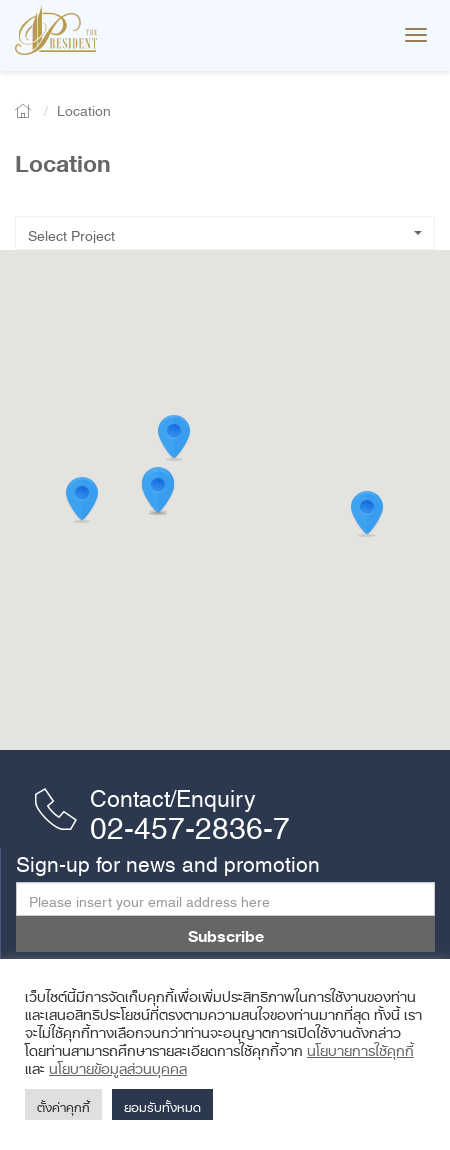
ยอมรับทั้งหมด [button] (162, 1104)
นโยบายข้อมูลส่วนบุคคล (118, 1065)
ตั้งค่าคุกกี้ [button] (63, 1104)
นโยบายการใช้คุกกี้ (360, 1047)
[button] (367, 514)
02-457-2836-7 (190, 821)
